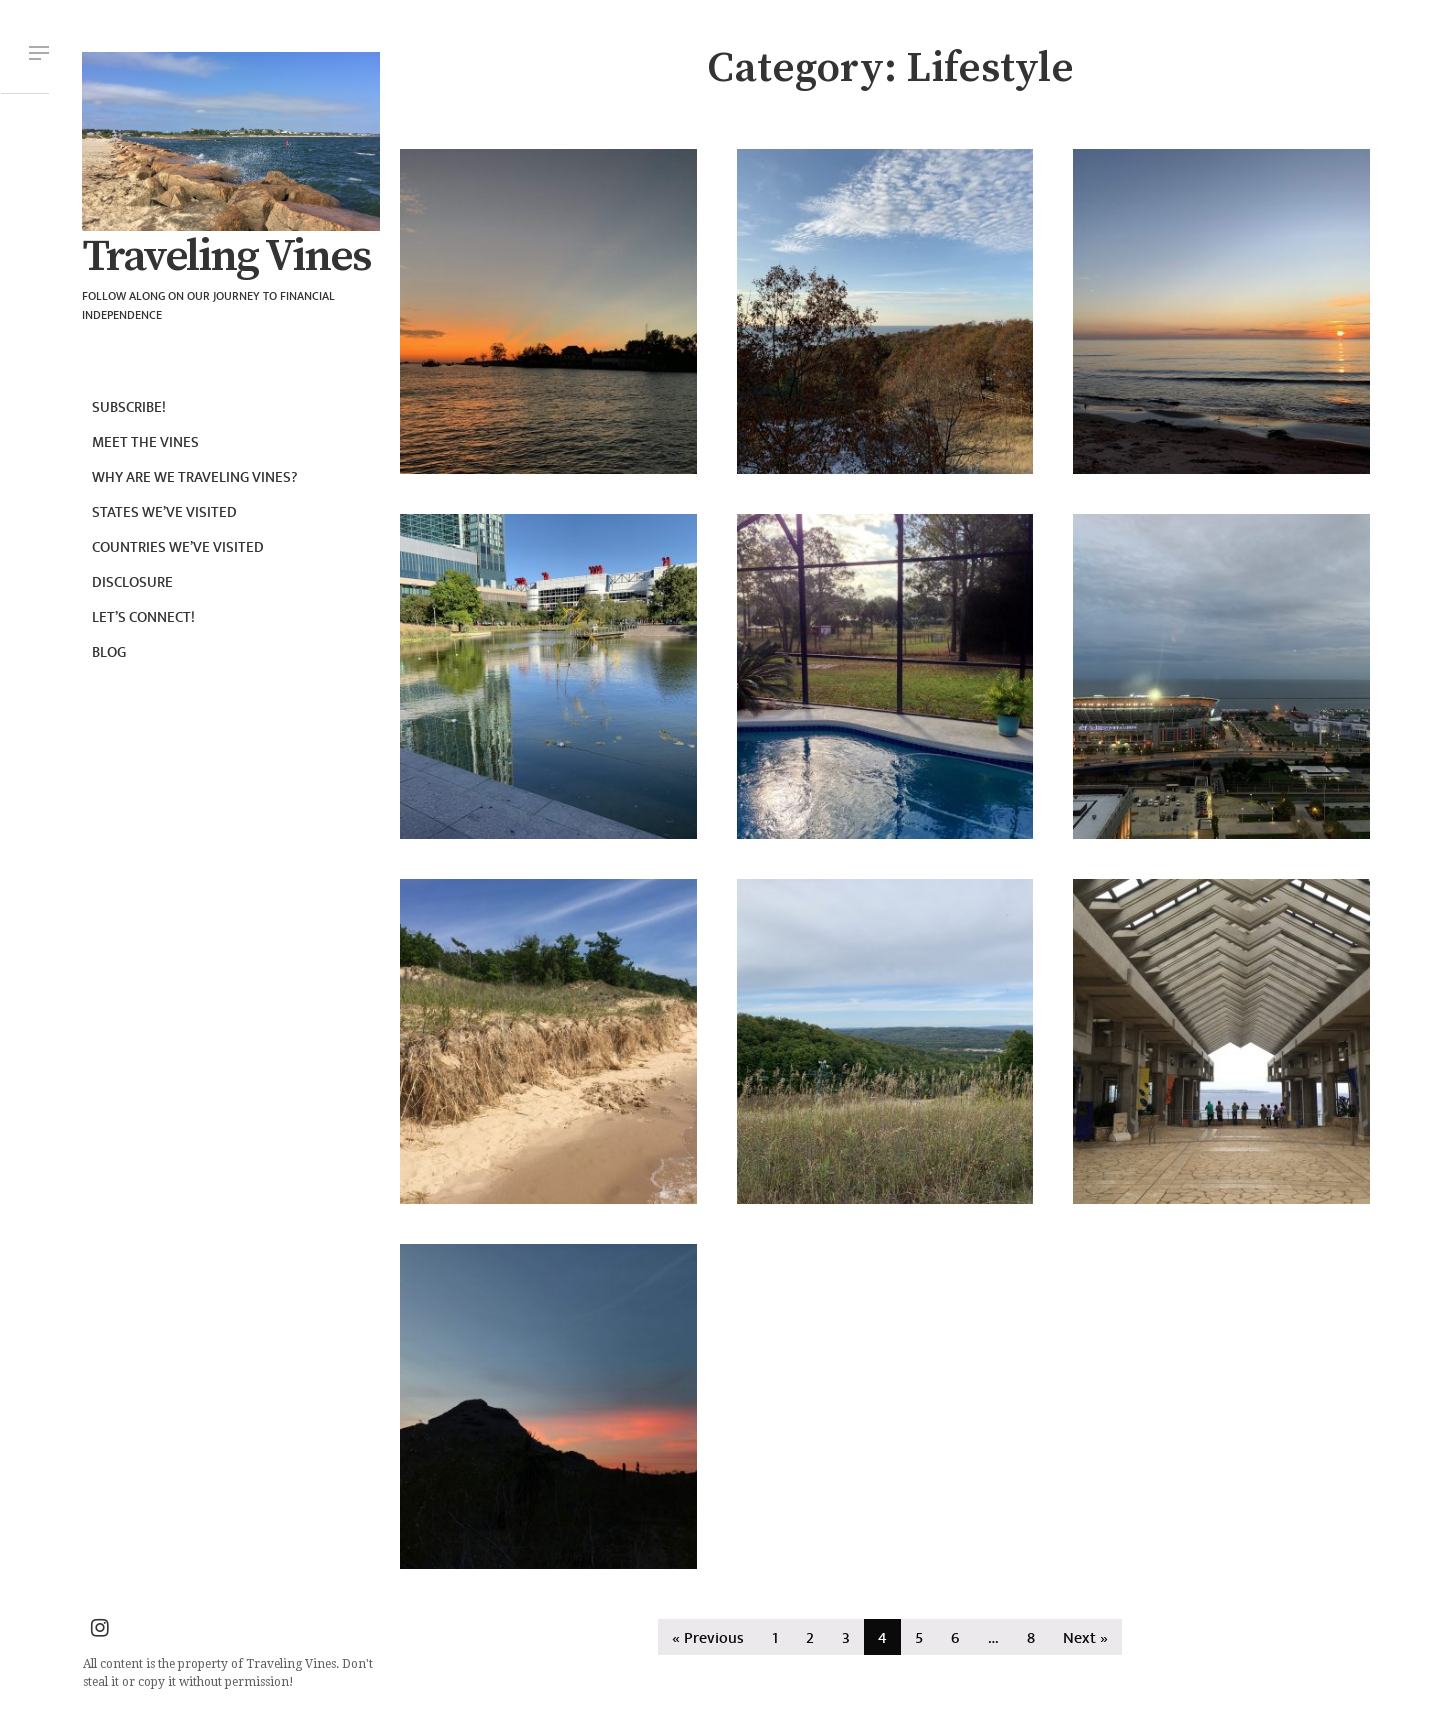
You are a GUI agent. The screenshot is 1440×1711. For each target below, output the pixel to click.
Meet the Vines (145, 442)
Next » (1085, 1638)
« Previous (708, 1638)
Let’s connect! (143, 617)
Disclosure (132, 582)
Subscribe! (129, 407)
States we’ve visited (164, 512)
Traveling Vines (226, 257)
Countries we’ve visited (178, 547)
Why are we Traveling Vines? (195, 477)
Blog (109, 652)
